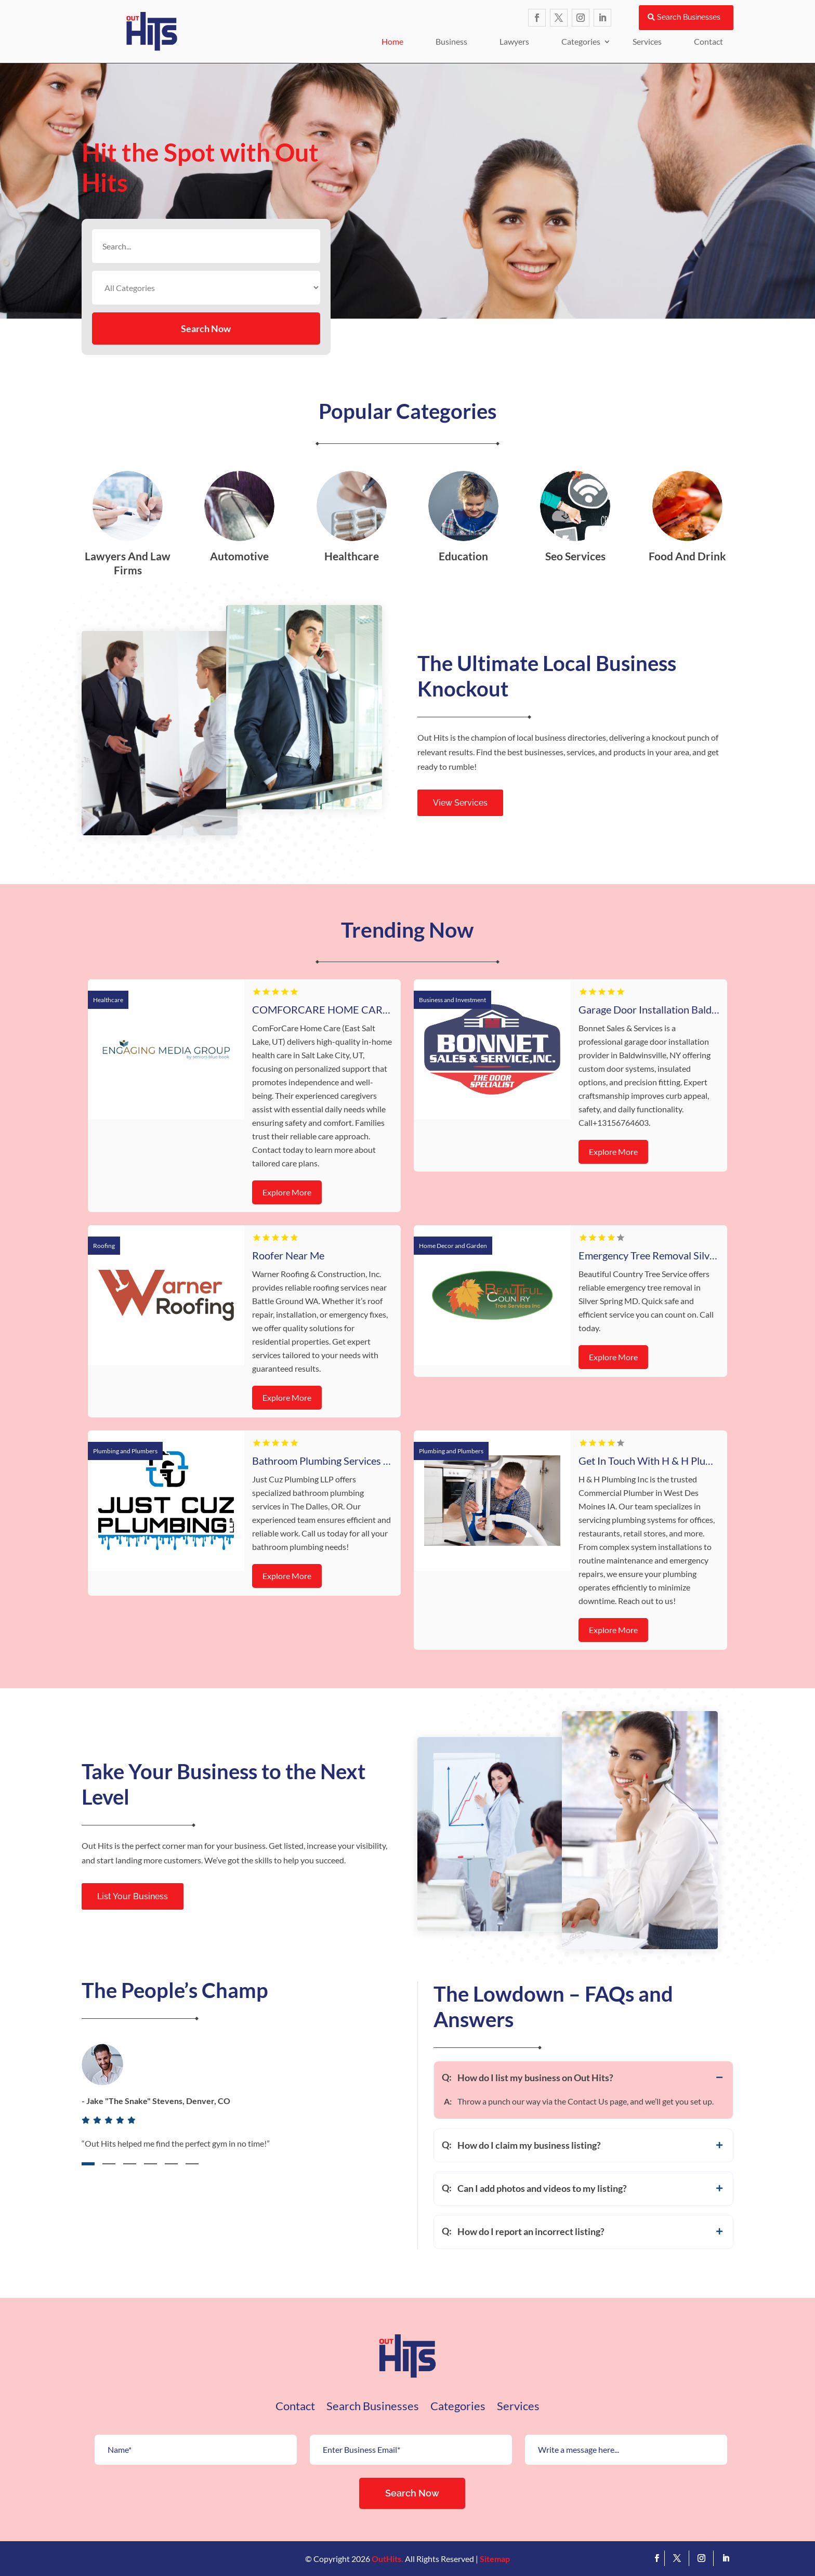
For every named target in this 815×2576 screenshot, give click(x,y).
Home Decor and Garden (453, 1246)
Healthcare (108, 1000)
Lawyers (514, 41)
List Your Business (132, 1896)
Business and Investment (452, 1000)
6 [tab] (192, 2163)
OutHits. (387, 2559)
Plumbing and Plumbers (125, 1451)
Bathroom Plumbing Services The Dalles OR (350, 1460)
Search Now (206, 328)
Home (392, 41)
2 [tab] (108, 2163)
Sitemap (495, 2559)
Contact (708, 41)
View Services (460, 803)
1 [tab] (88, 2163)
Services (647, 41)
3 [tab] (129, 2163)
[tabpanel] (240, 2109)
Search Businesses (688, 17)
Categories (580, 41)
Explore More (286, 1192)
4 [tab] (150, 2163)
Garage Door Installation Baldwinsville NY (673, 1009)
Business (451, 41)
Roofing (104, 1246)
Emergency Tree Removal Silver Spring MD (674, 1255)
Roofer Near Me (288, 1255)
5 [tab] (171, 2163)
